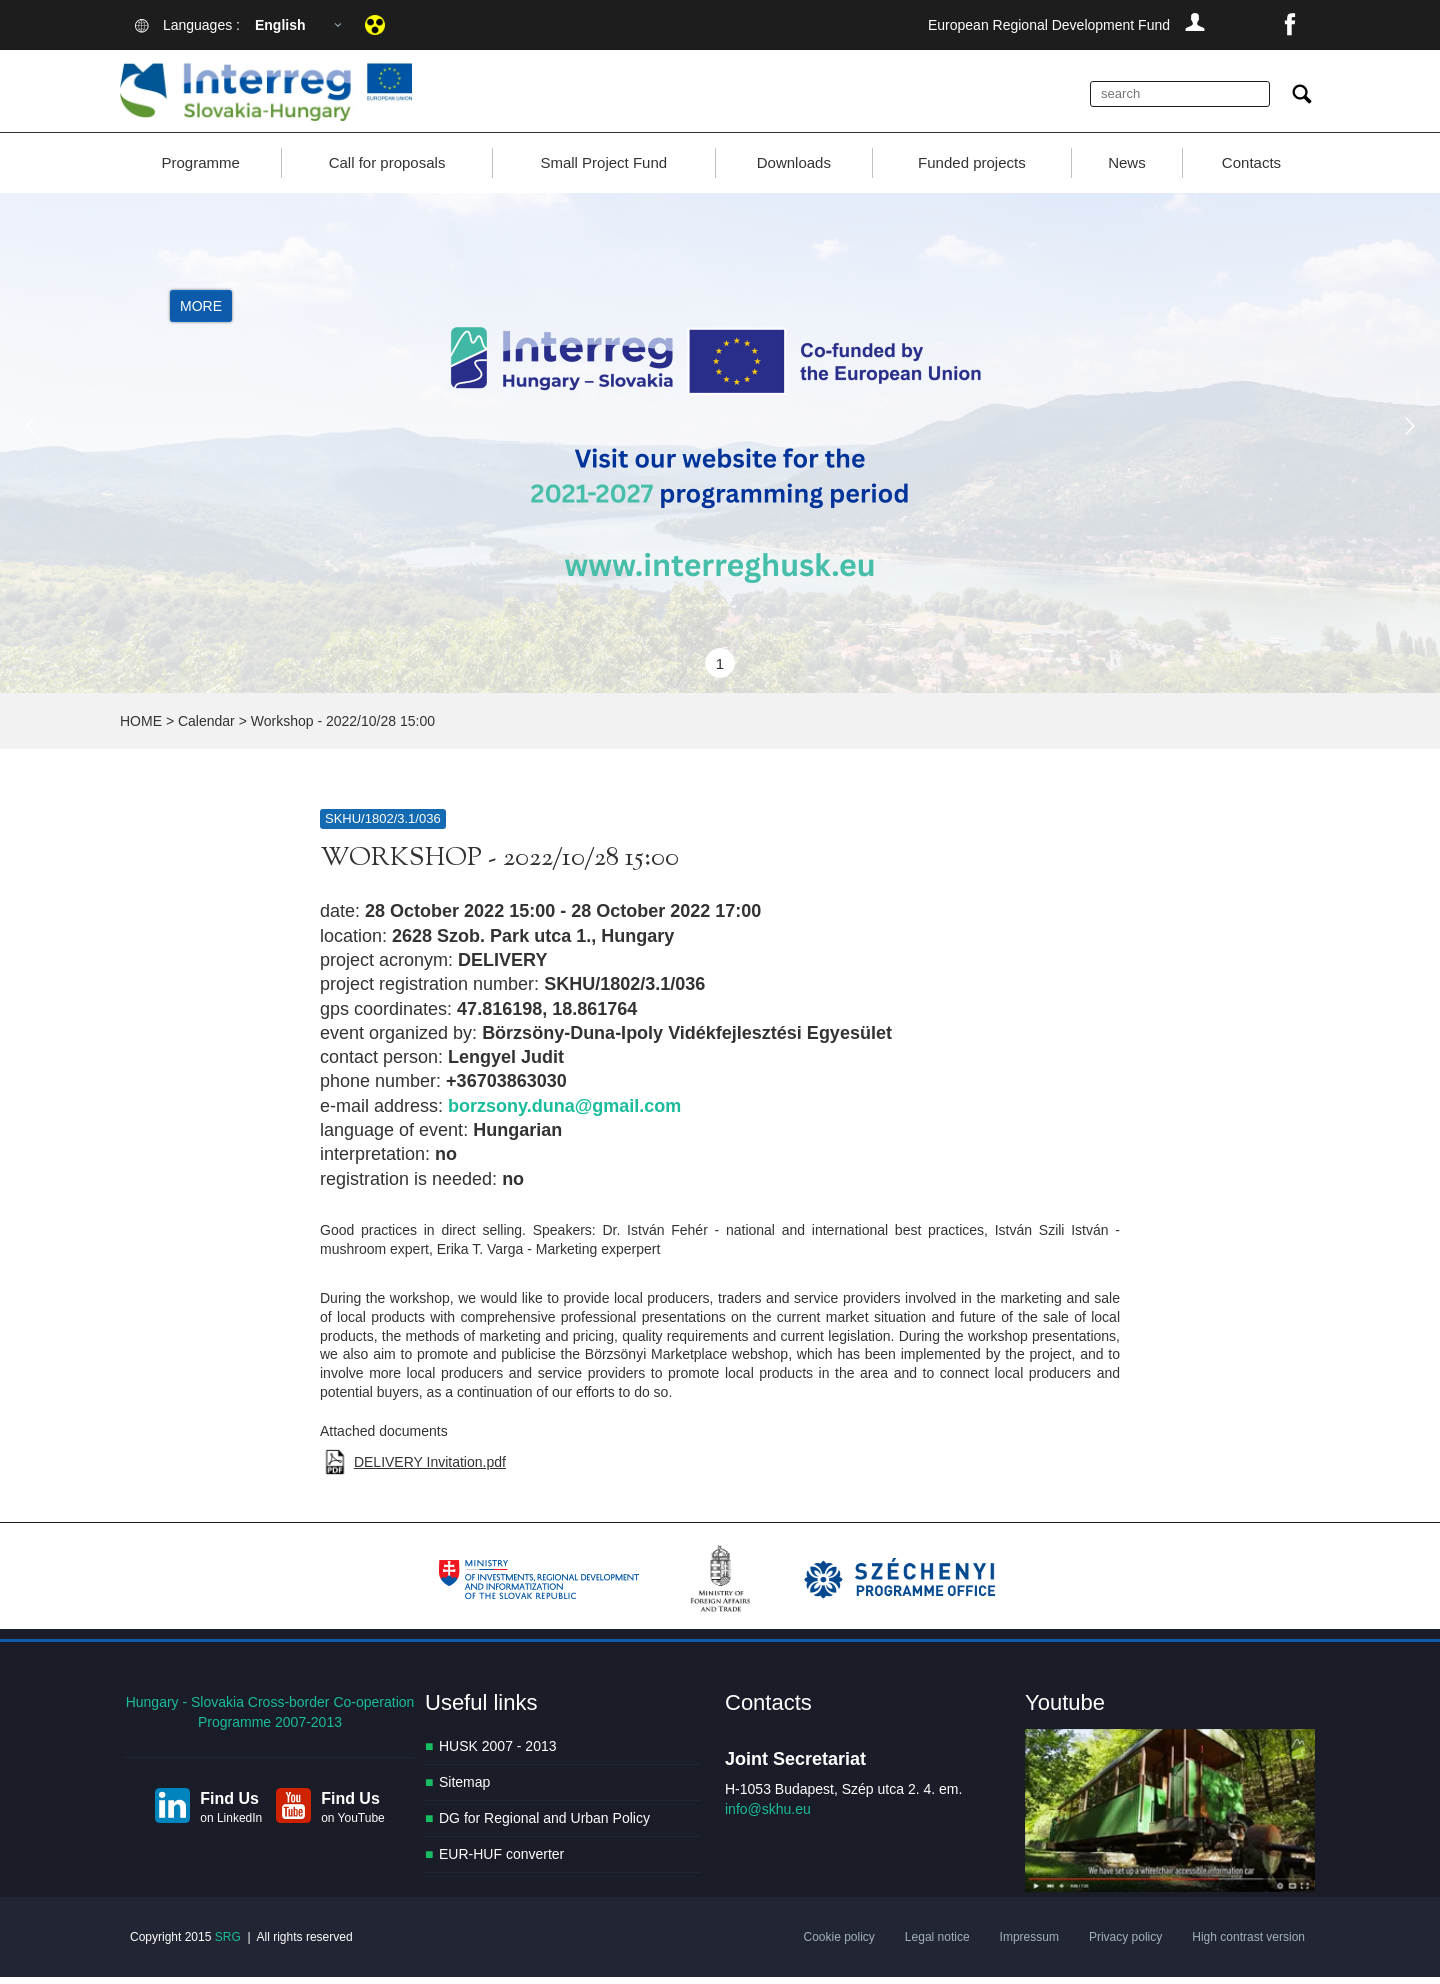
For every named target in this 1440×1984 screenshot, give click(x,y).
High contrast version (1248, 1944)
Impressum (1029, 1944)
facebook (1290, 25)
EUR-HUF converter (501, 1861)
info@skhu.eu (768, 1816)
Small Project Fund (603, 169)
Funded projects (972, 169)
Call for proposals (387, 169)
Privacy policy (1125, 1944)
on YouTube (353, 1824)
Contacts (1251, 169)
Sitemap (464, 1789)
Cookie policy (838, 1944)
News (1127, 169)
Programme (200, 169)
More (201, 312)
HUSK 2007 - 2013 (498, 1753)
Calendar (206, 728)
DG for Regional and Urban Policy (544, 1825)
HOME (141, 728)
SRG (228, 1944)
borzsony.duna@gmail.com (564, 1112)
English (280, 25)
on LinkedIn (231, 1824)
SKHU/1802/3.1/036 (383, 825)
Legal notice (937, 1944)
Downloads (794, 169)
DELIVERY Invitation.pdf (430, 1469)
